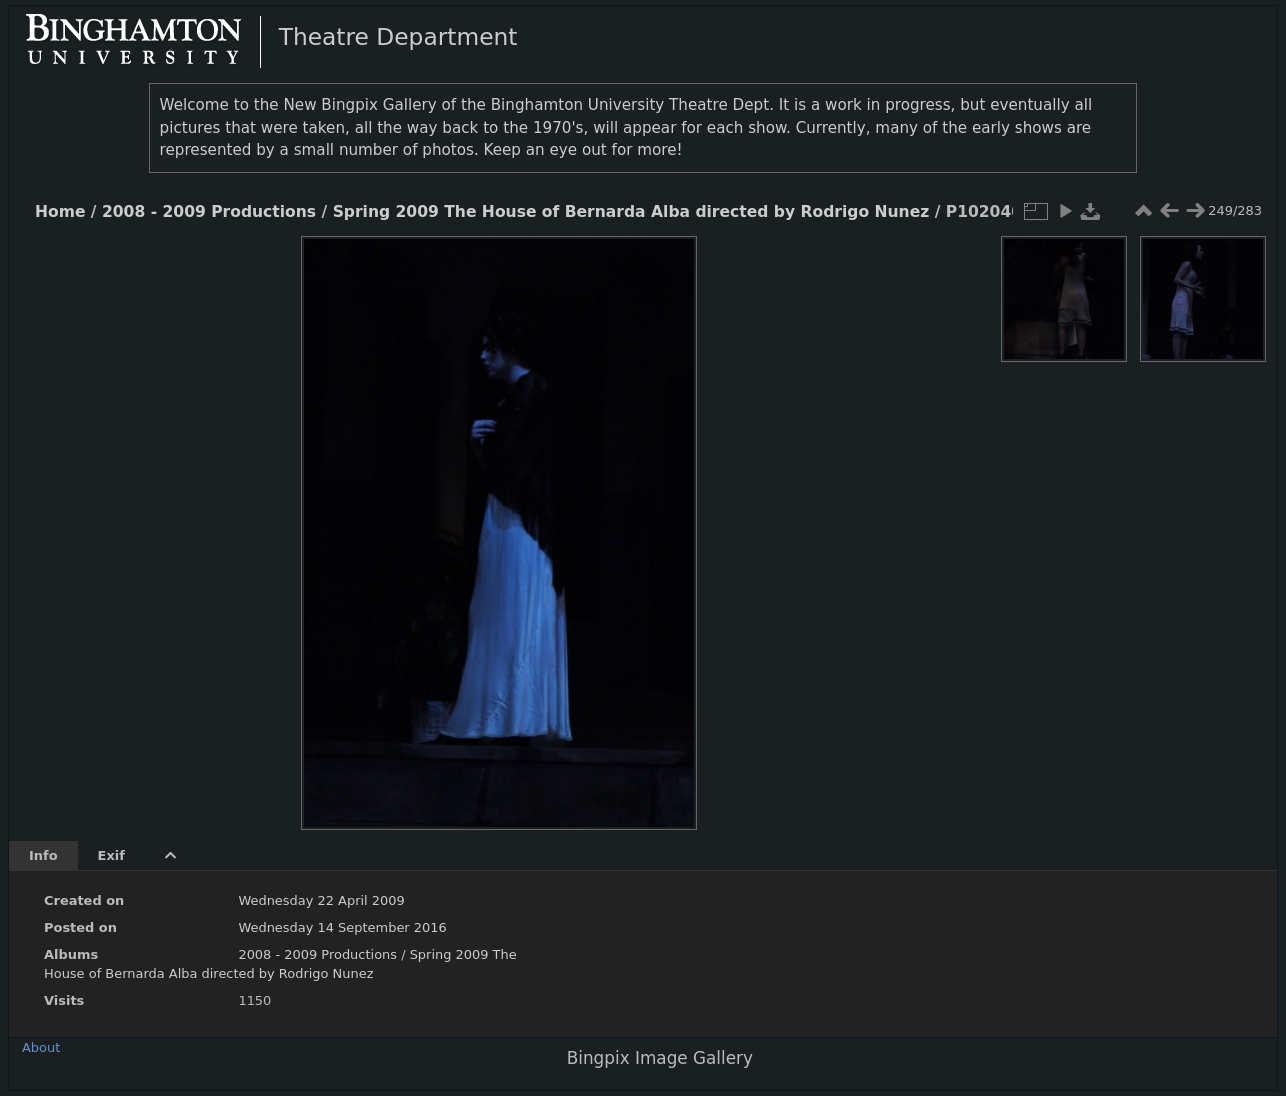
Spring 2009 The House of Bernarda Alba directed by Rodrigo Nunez (631, 212)
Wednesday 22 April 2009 (321, 900)
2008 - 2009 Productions (209, 212)
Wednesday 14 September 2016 (342, 927)
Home (60, 212)
